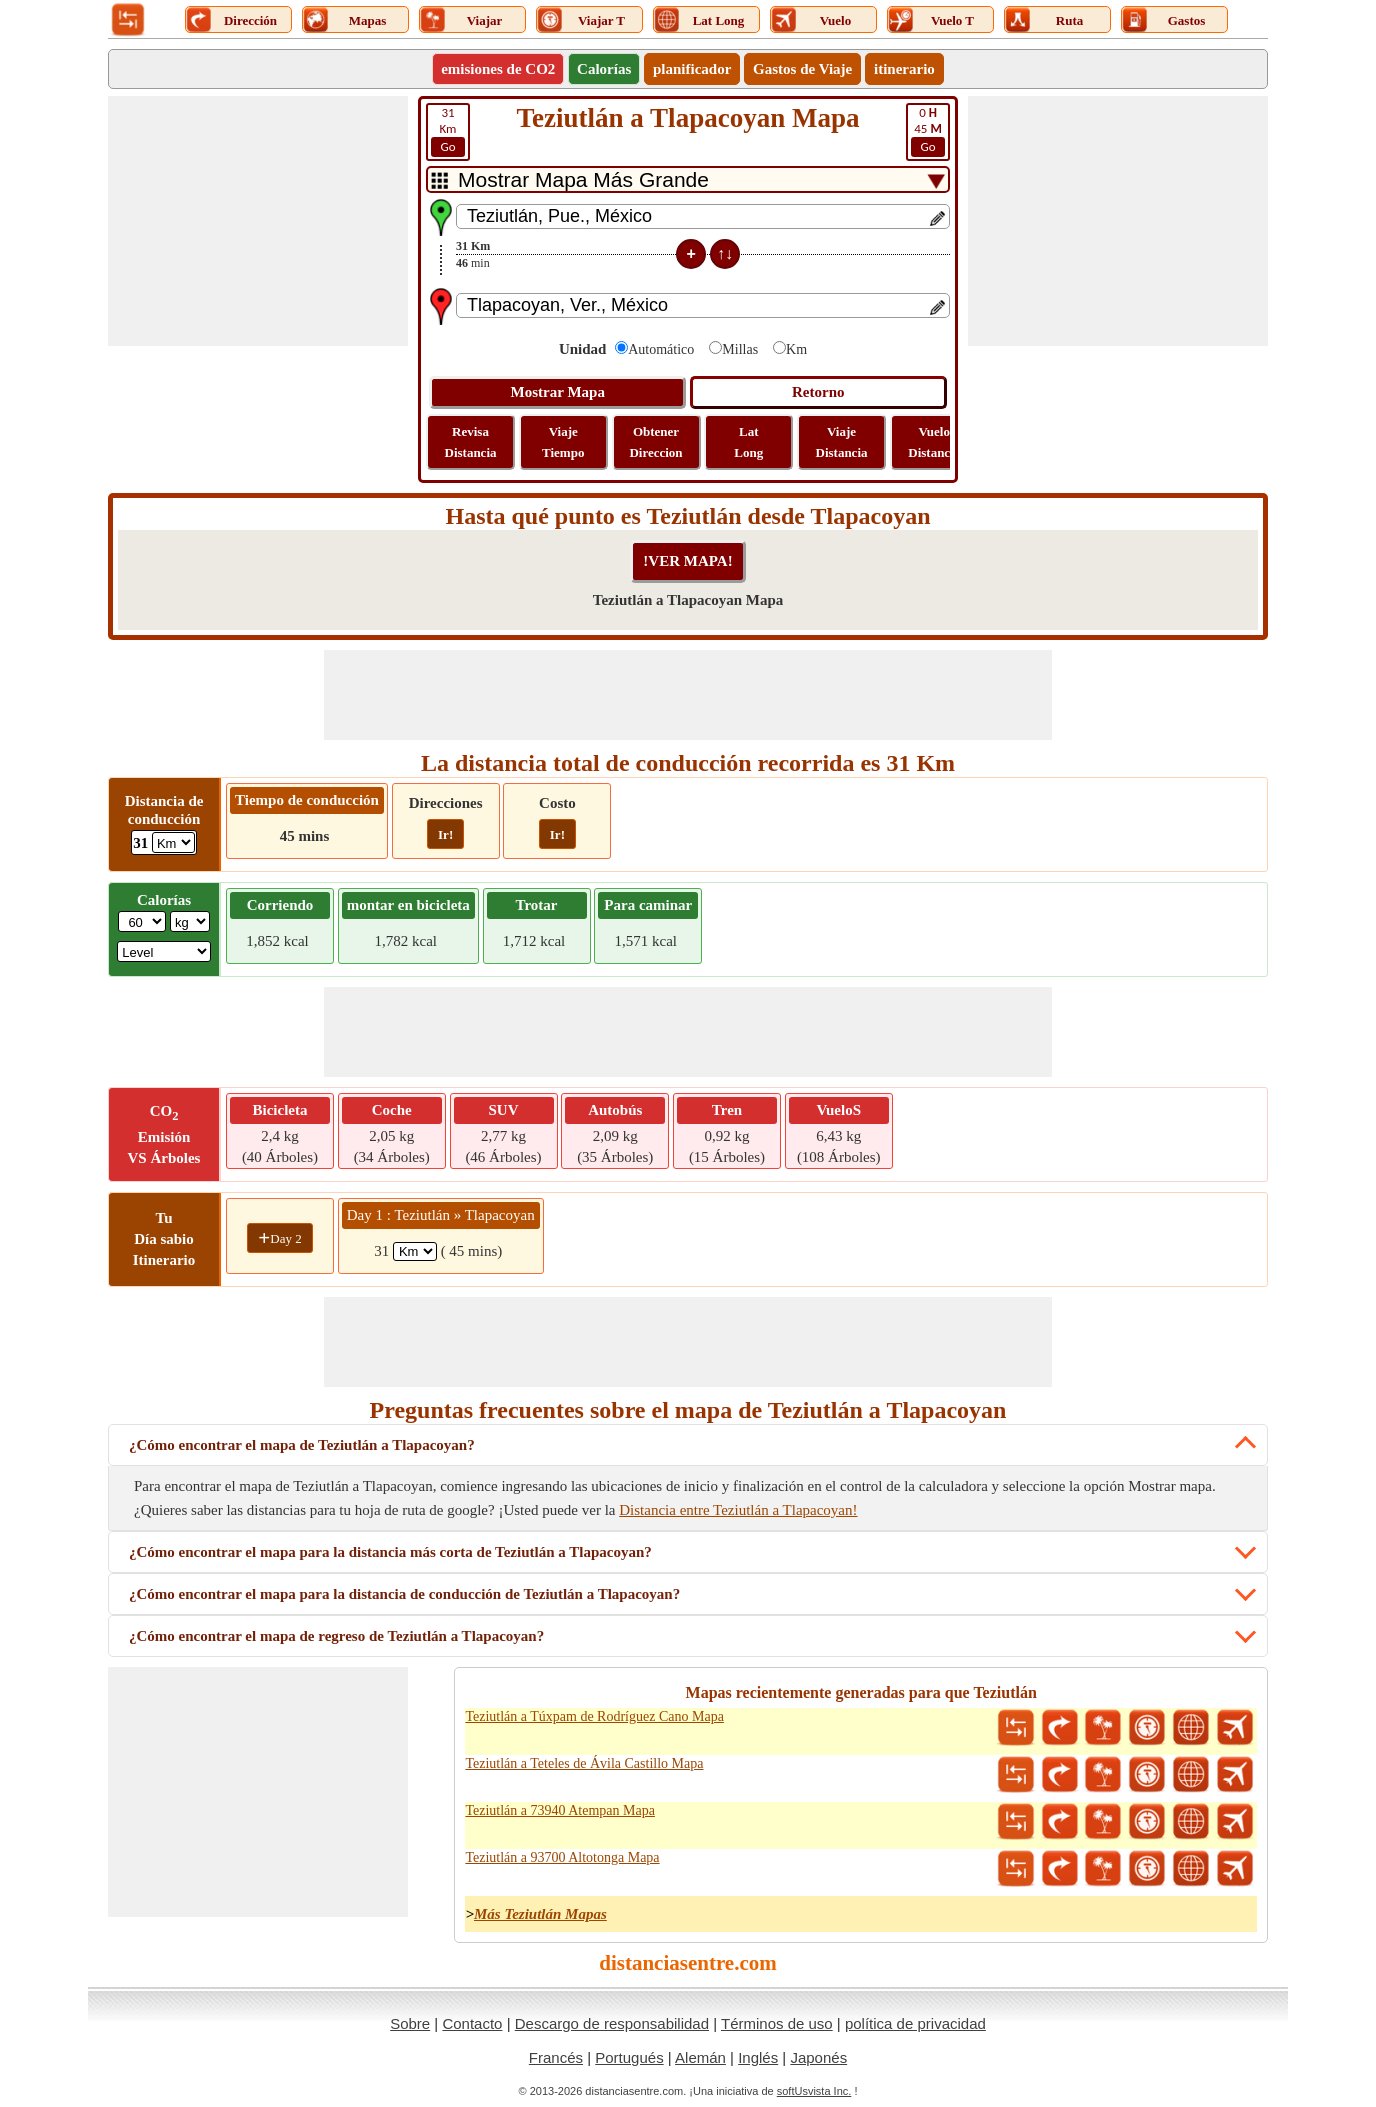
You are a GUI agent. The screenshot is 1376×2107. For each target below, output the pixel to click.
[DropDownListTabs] (688, 179)
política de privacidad (915, 2023)
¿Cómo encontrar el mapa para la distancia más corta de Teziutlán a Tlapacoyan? (390, 1552)
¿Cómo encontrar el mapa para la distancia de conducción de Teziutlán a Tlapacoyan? (404, 1594)
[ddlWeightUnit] (190, 921)
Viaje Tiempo (563, 442)
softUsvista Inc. (814, 2091)
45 (928, 131)
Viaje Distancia (842, 442)
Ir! (445, 834)
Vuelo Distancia (934, 442)
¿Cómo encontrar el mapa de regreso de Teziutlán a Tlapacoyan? (336, 1636)
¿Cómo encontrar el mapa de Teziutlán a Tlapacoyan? (302, 1445)
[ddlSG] (164, 951)
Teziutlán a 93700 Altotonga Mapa (562, 1857)
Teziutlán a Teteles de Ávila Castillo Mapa (584, 1763)
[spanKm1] (415, 1251)
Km (448, 131)
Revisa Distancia (471, 442)
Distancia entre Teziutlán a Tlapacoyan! (738, 1510)
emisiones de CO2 (498, 69)
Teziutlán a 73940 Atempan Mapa (560, 1810)
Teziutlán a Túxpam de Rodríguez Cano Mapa (594, 1716)
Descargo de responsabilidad (612, 2023)
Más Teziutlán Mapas (540, 1914)
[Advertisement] (258, 221)
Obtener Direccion (655, 442)
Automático (661, 349)
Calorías (604, 69)
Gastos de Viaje (802, 69)
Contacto (472, 2023)
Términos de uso (777, 2023)
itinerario (904, 69)
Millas (740, 349)
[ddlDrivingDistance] (173, 842)
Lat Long (748, 442)
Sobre (410, 2023)
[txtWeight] (142, 921)
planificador (692, 69)
